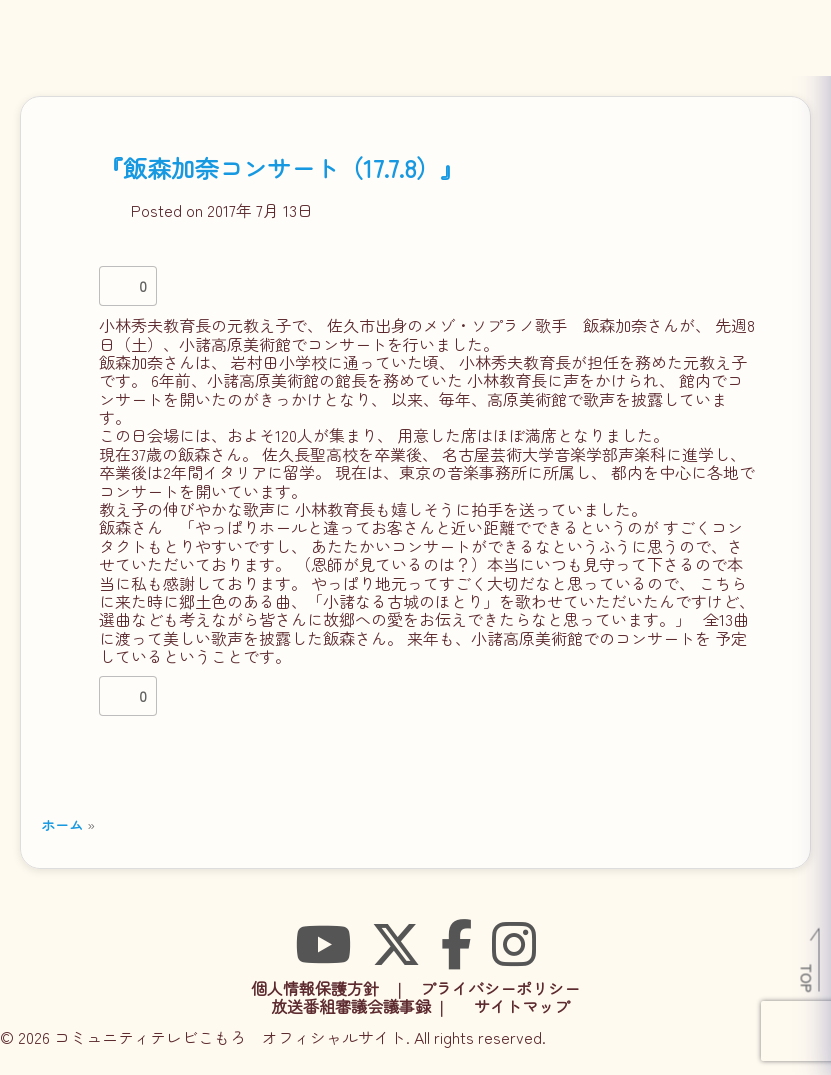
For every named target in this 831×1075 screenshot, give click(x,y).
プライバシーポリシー (500, 988)
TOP (807, 978)
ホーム (62, 824)
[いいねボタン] (119, 286)
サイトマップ (522, 1006)
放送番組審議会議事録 (351, 1006)
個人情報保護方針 (315, 988)
